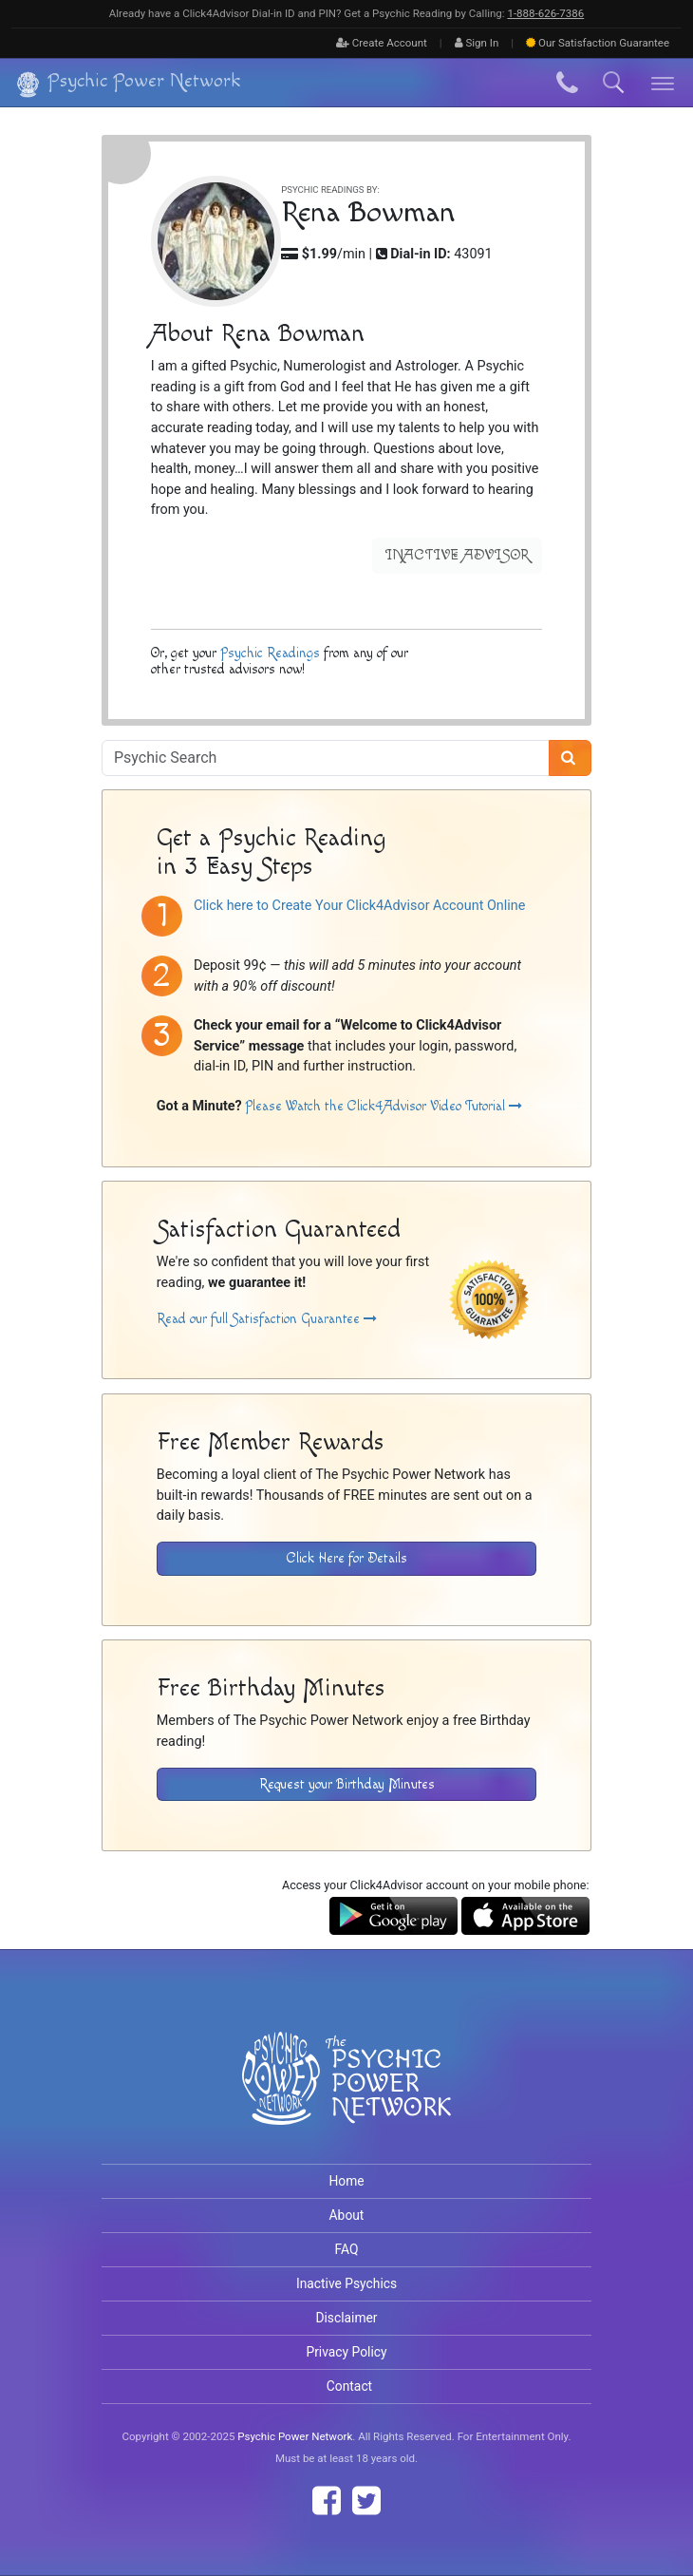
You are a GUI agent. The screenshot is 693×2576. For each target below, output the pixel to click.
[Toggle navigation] (663, 83)
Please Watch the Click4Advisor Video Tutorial (383, 1106)
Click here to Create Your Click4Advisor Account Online (359, 906)
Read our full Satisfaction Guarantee (267, 1319)
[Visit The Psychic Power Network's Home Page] (346, 2094)
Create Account (381, 42)
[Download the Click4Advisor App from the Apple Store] (525, 1915)
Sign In (477, 42)
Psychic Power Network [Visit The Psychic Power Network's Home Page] (294, 2436)
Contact (349, 2386)
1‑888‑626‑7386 (545, 13)
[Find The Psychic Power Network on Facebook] (326, 2501)
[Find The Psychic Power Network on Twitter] (366, 2501)
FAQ (347, 2249)
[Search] (570, 758)
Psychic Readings (270, 652)
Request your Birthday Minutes (347, 1784)
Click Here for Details (347, 1558)
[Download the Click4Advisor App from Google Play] (393, 1915)
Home (346, 2180)
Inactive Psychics (346, 2283)
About (347, 2215)
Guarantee (597, 42)
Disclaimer (346, 2317)
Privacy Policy (346, 2351)
